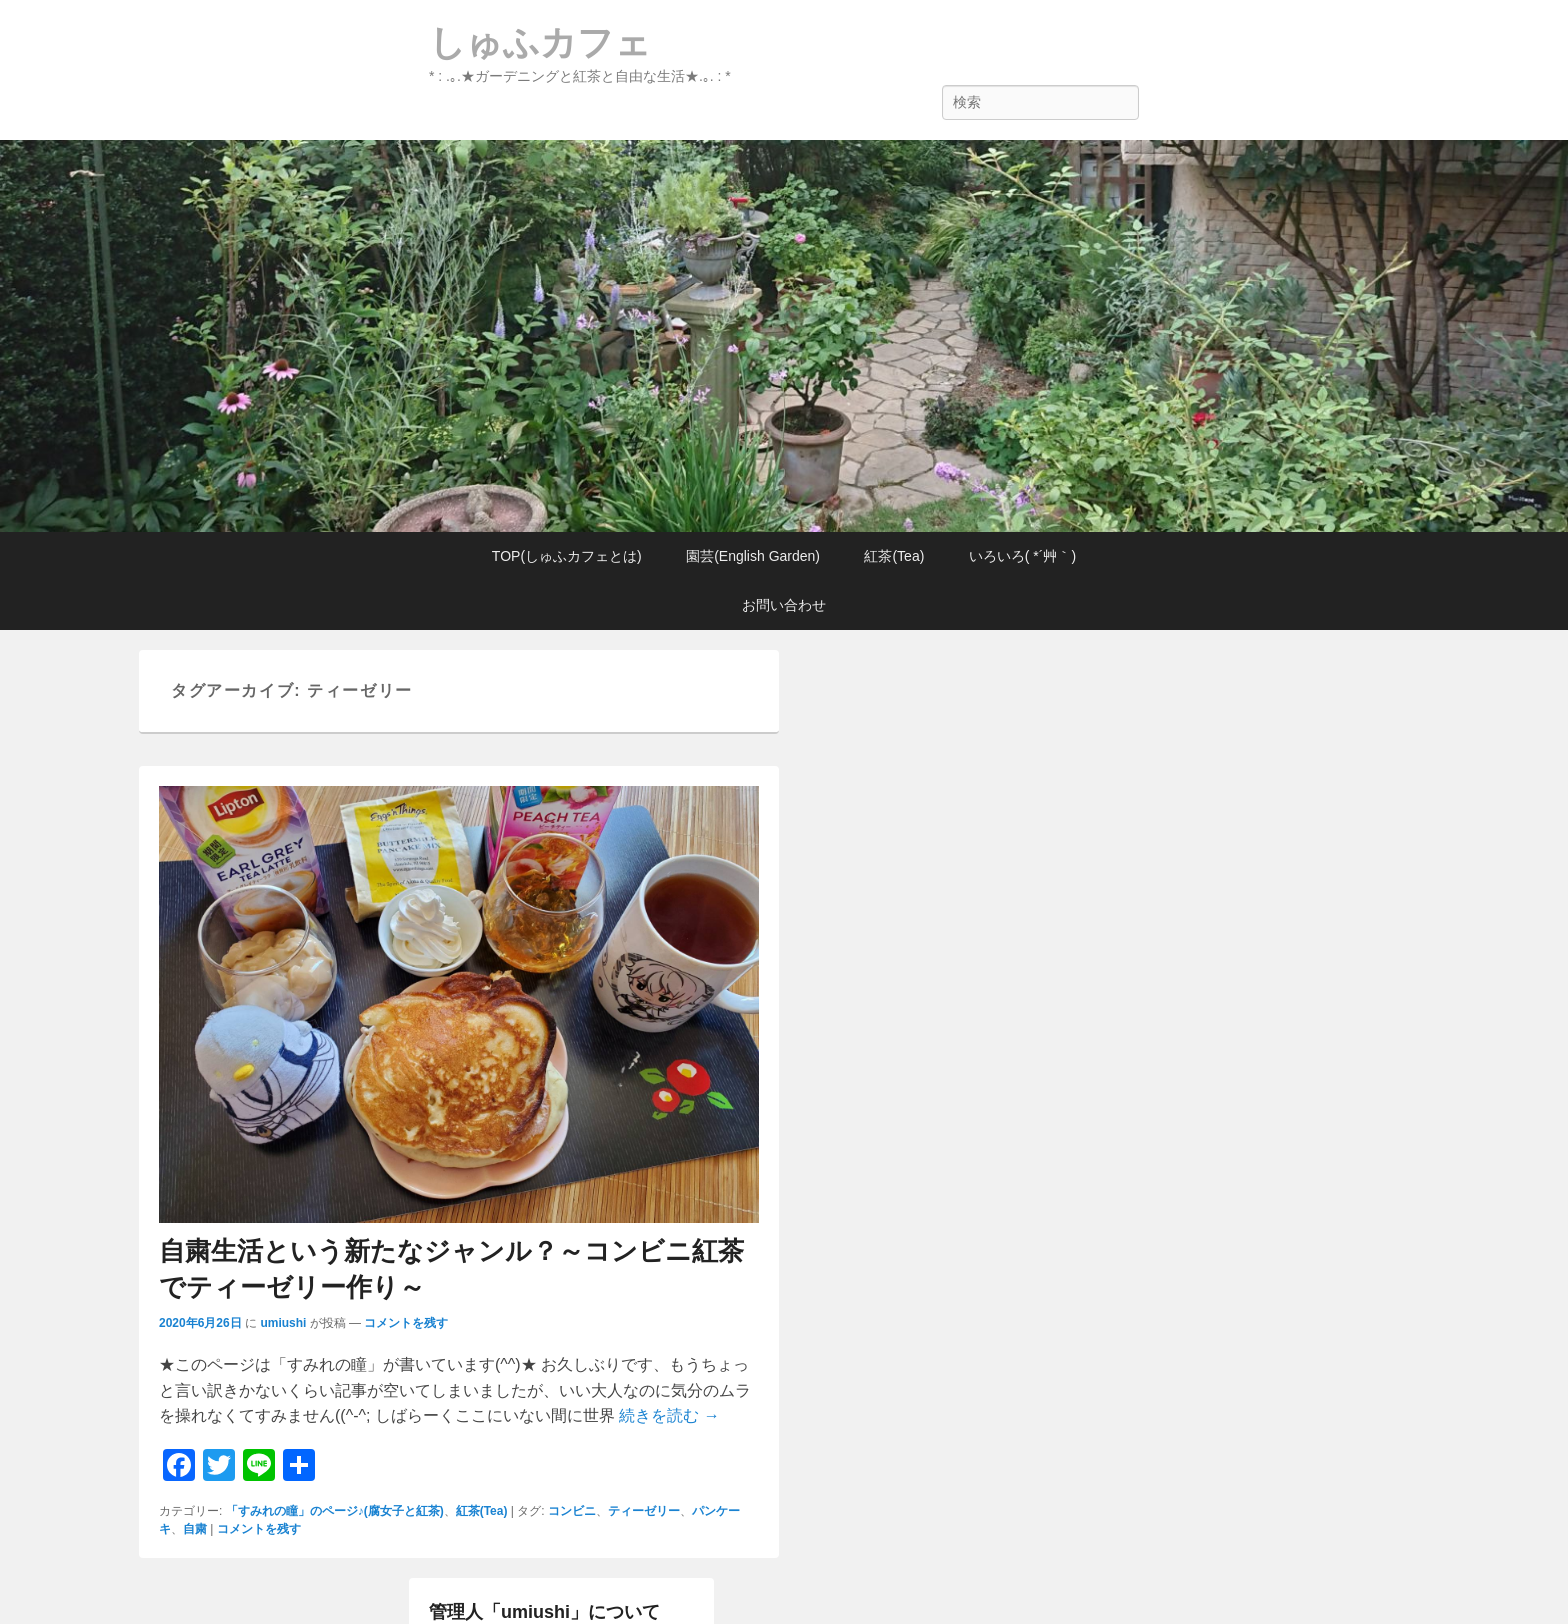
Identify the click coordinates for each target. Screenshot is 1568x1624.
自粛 (195, 1529)
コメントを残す (406, 1323)
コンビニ (572, 1511)
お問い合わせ (784, 605)
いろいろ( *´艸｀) (1022, 556)
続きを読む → (669, 1415)
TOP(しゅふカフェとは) (567, 556)
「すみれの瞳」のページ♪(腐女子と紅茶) (335, 1511)
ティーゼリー (644, 1511)
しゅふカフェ (540, 42)
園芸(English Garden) (753, 556)
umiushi (283, 1323)
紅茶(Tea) (894, 556)
